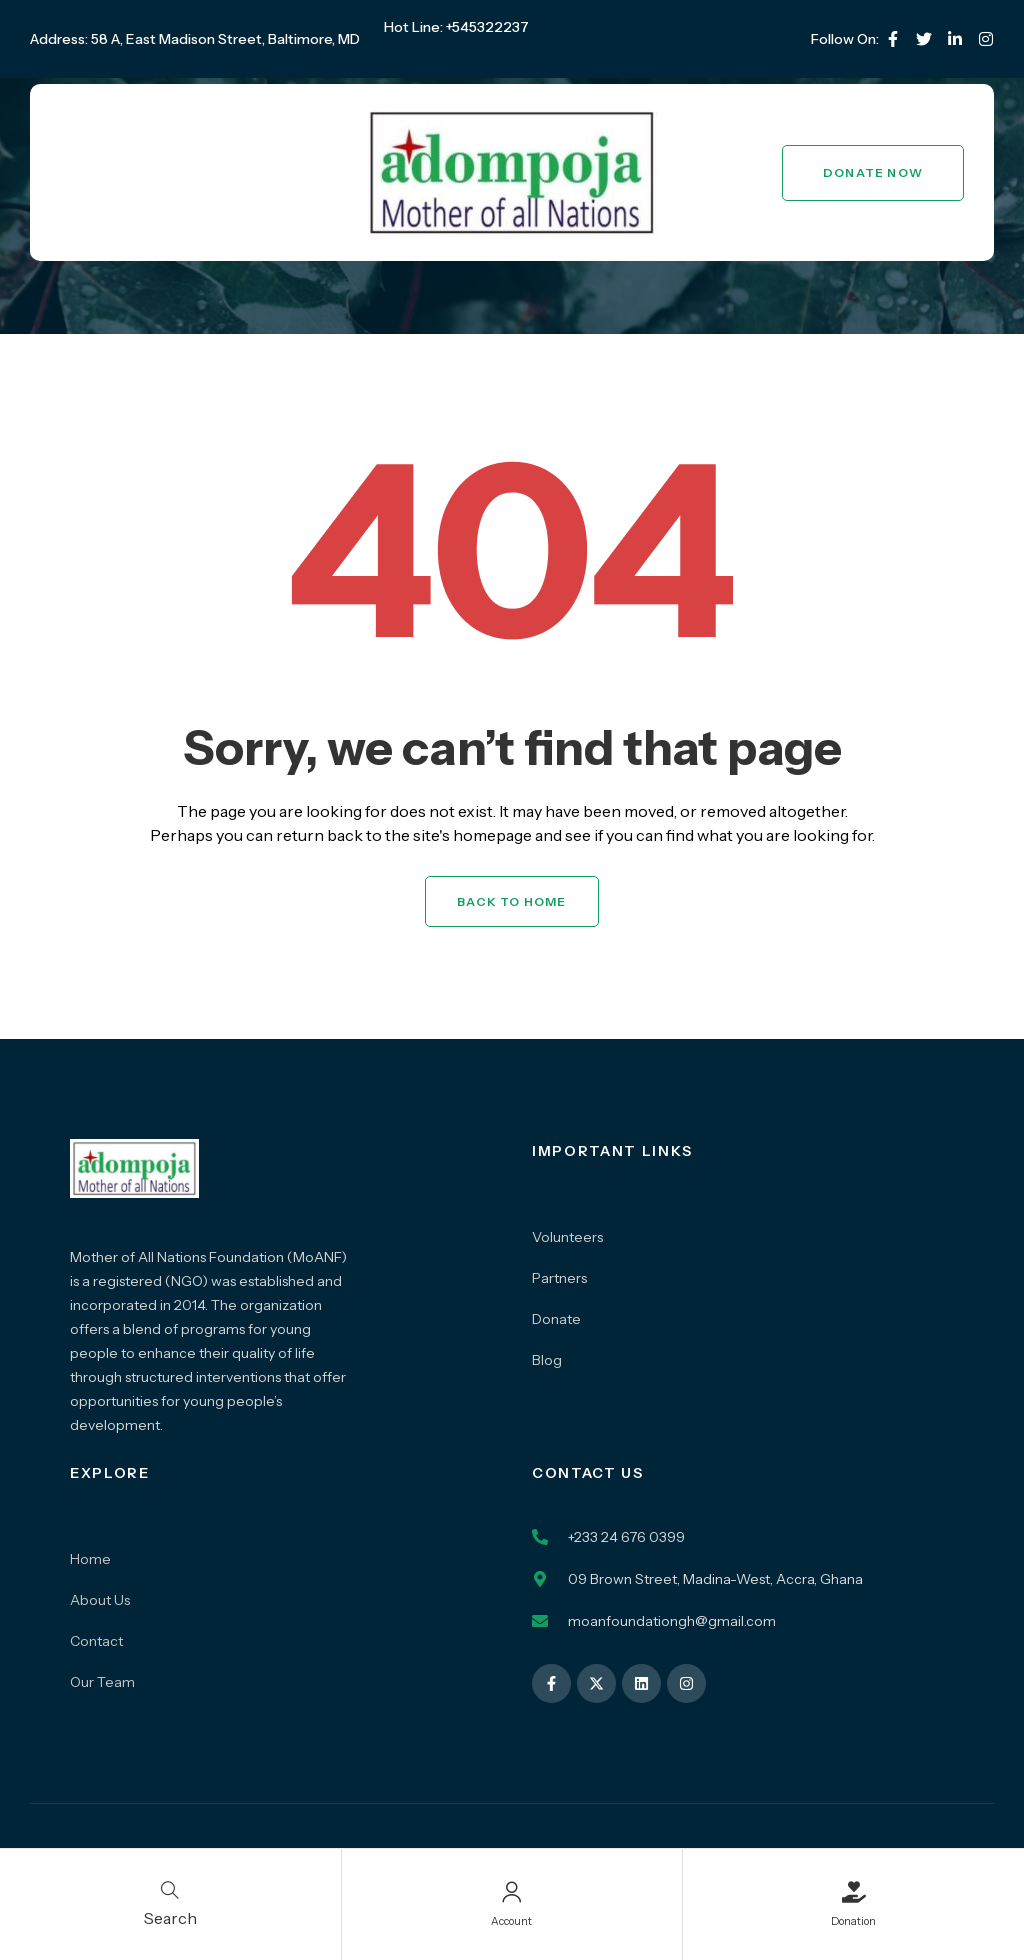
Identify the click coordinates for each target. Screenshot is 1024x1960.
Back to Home (511, 901)
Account (511, 1919)
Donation (853, 1919)
